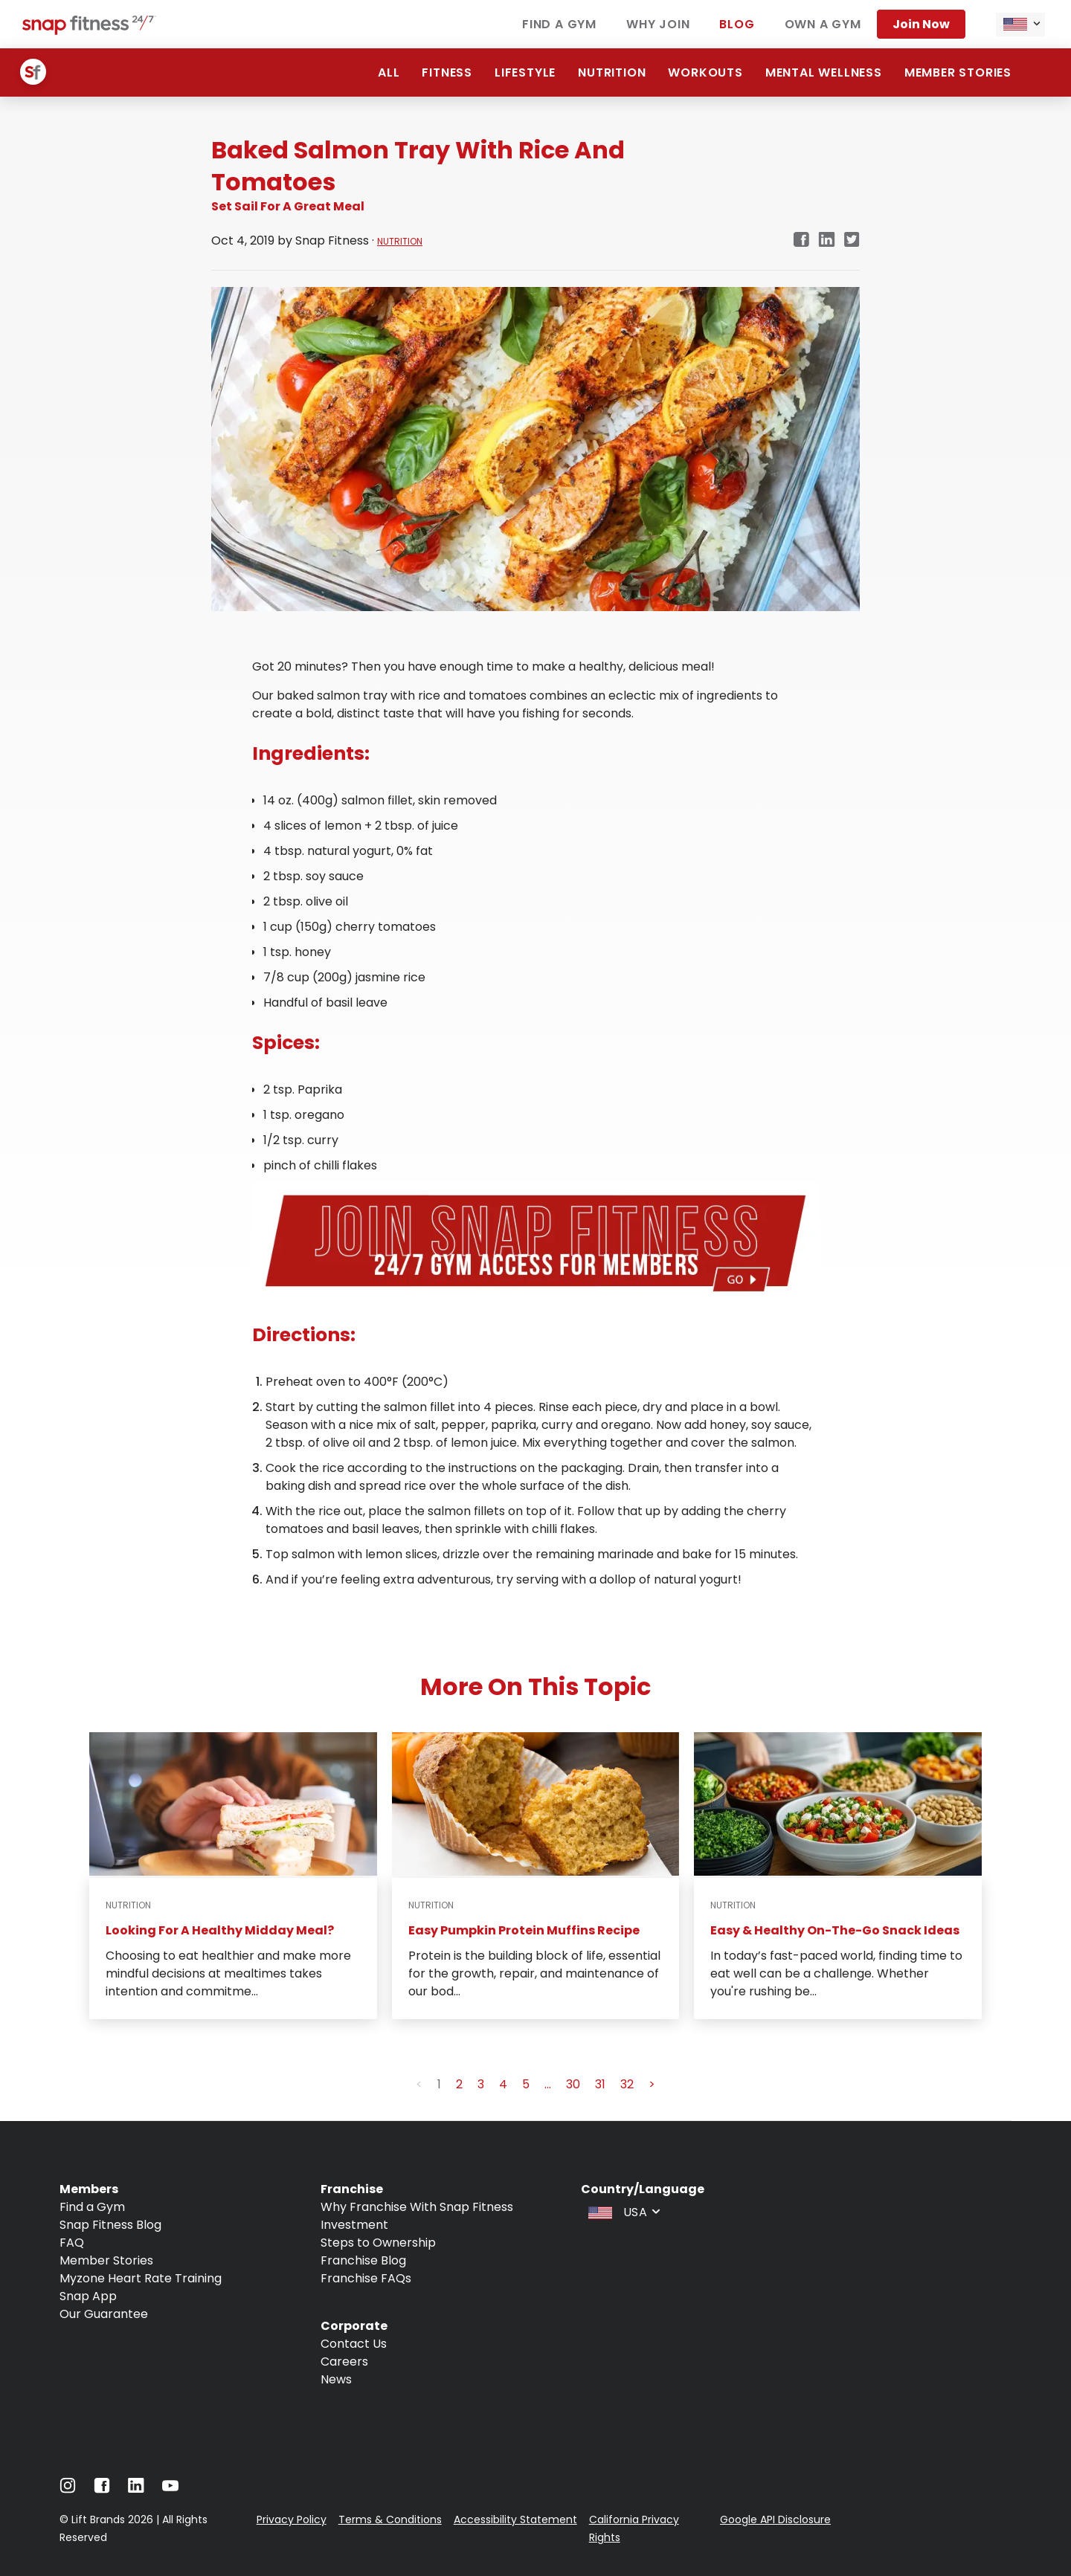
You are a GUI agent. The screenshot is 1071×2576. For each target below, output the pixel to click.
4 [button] (503, 2084)
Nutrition (612, 72)
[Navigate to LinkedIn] (136, 2488)
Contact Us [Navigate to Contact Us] (354, 2343)
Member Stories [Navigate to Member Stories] (106, 2260)
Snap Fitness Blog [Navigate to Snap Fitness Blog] (110, 2224)
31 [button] (600, 2084)
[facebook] (801, 240)
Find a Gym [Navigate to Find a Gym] (92, 2206)
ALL (388, 72)
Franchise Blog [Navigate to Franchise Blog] (363, 2260)
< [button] (419, 2084)
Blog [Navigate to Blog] (736, 24)
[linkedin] (826, 240)
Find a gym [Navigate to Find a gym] (559, 24)
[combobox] (1020, 24)
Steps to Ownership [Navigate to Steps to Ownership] (378, 2242)
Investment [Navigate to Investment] (354, 2224)
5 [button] (526, 2084)
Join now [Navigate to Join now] (921, 24)
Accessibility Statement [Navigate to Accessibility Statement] (515, 2519)
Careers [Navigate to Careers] (344, 2361)
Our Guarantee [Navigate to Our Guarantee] (104, 2313)
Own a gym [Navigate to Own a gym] (823, 24)
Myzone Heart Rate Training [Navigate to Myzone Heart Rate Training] (141, 2278)
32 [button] (627, 2084)
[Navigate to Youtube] (170, 2489)
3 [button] (480, 2084)
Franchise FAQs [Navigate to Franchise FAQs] (366, 2278)
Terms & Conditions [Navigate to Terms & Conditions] (390, 2519)
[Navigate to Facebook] (102, 2489)
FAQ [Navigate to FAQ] (72, 2242)
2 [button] (459, 2084)
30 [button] (573, 2084)
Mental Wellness (823, 72)
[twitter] (852, 240)
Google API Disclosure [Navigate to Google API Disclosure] (775, 2519)
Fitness (447, 72)
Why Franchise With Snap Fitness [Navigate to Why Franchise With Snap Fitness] (417, 2206)
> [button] (652, 2084)
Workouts (705, 72)
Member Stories (958, 72)
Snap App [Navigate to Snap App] (88, 2296)
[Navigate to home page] (89, 30)
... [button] (547, 2084)
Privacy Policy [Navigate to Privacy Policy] (292, 2519)
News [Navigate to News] (336, 2379)
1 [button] (439, 2084)
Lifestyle (525, 72)
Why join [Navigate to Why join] (657, 24)
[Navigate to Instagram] (68, 2489)
